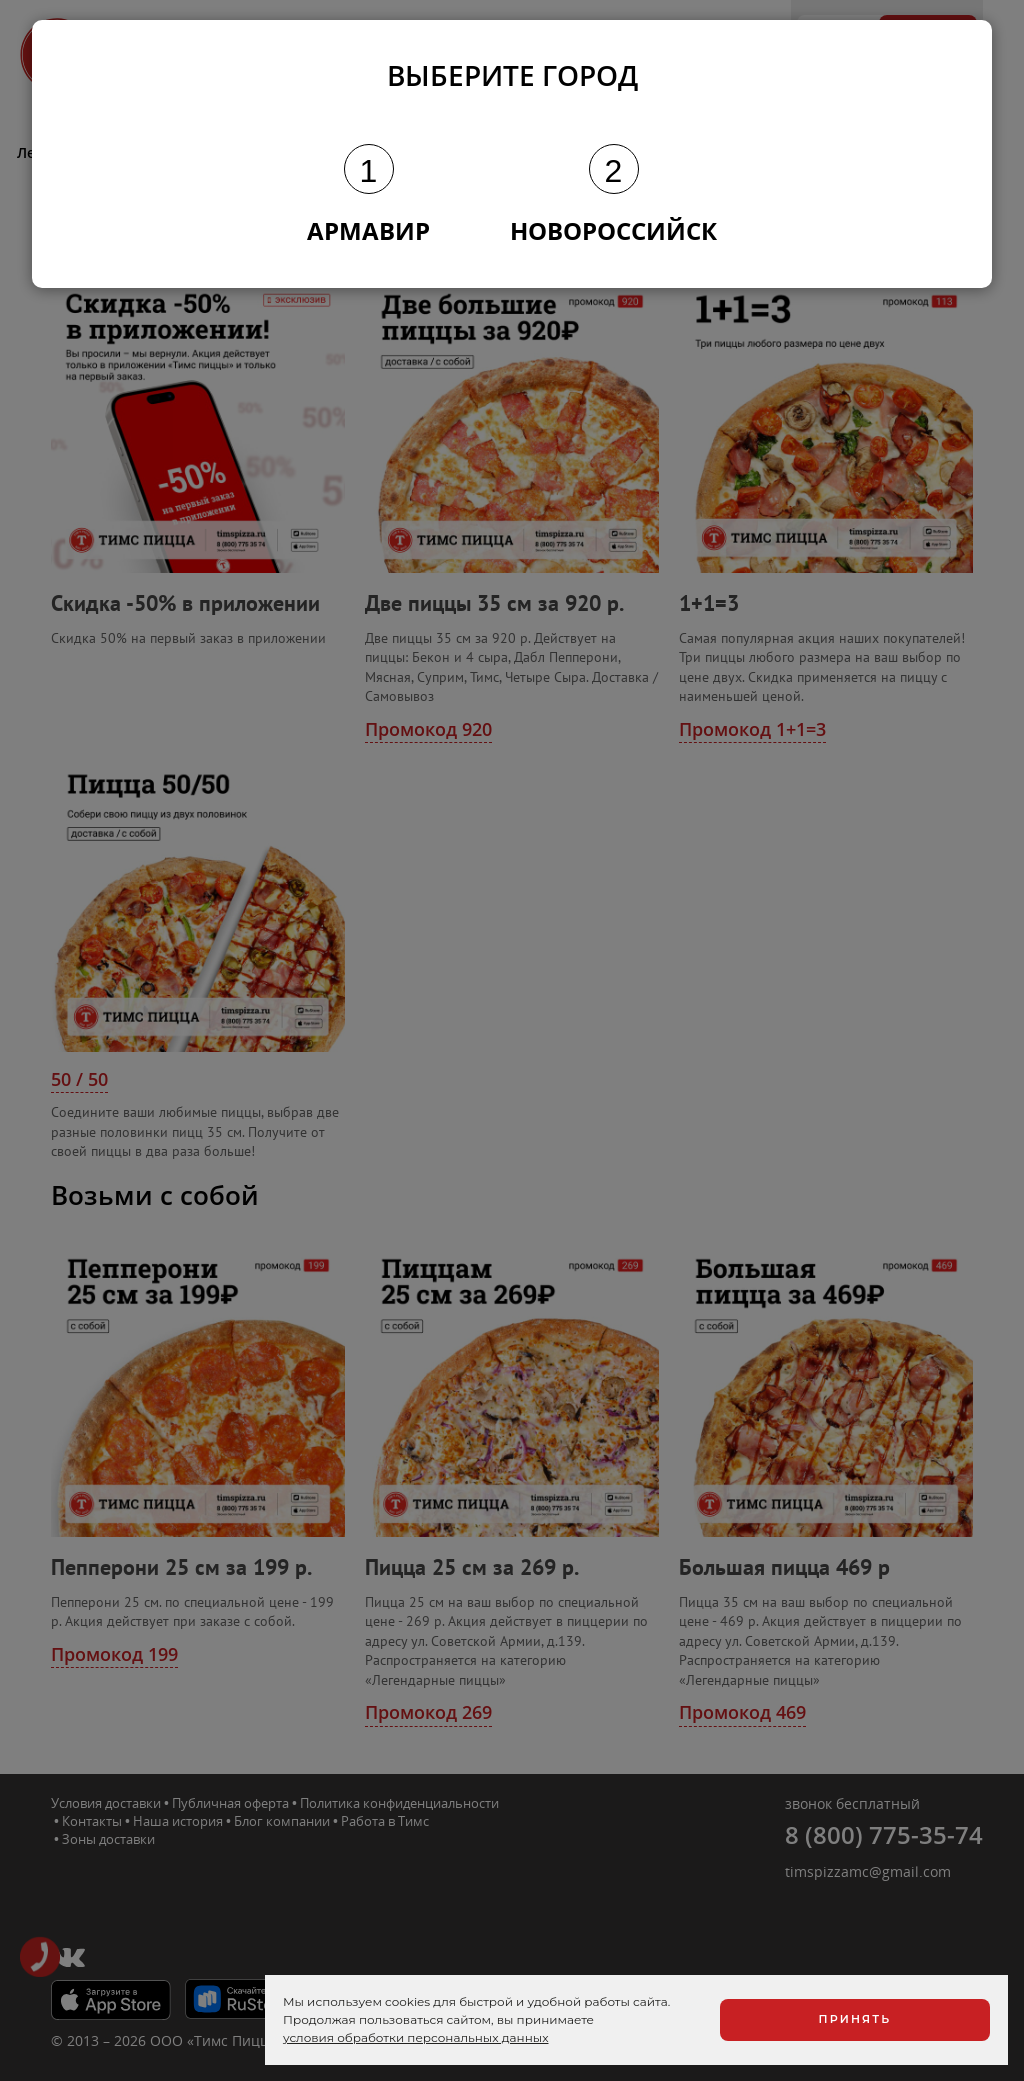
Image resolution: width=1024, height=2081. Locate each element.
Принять (855, 2019)
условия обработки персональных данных (415, 2037)
